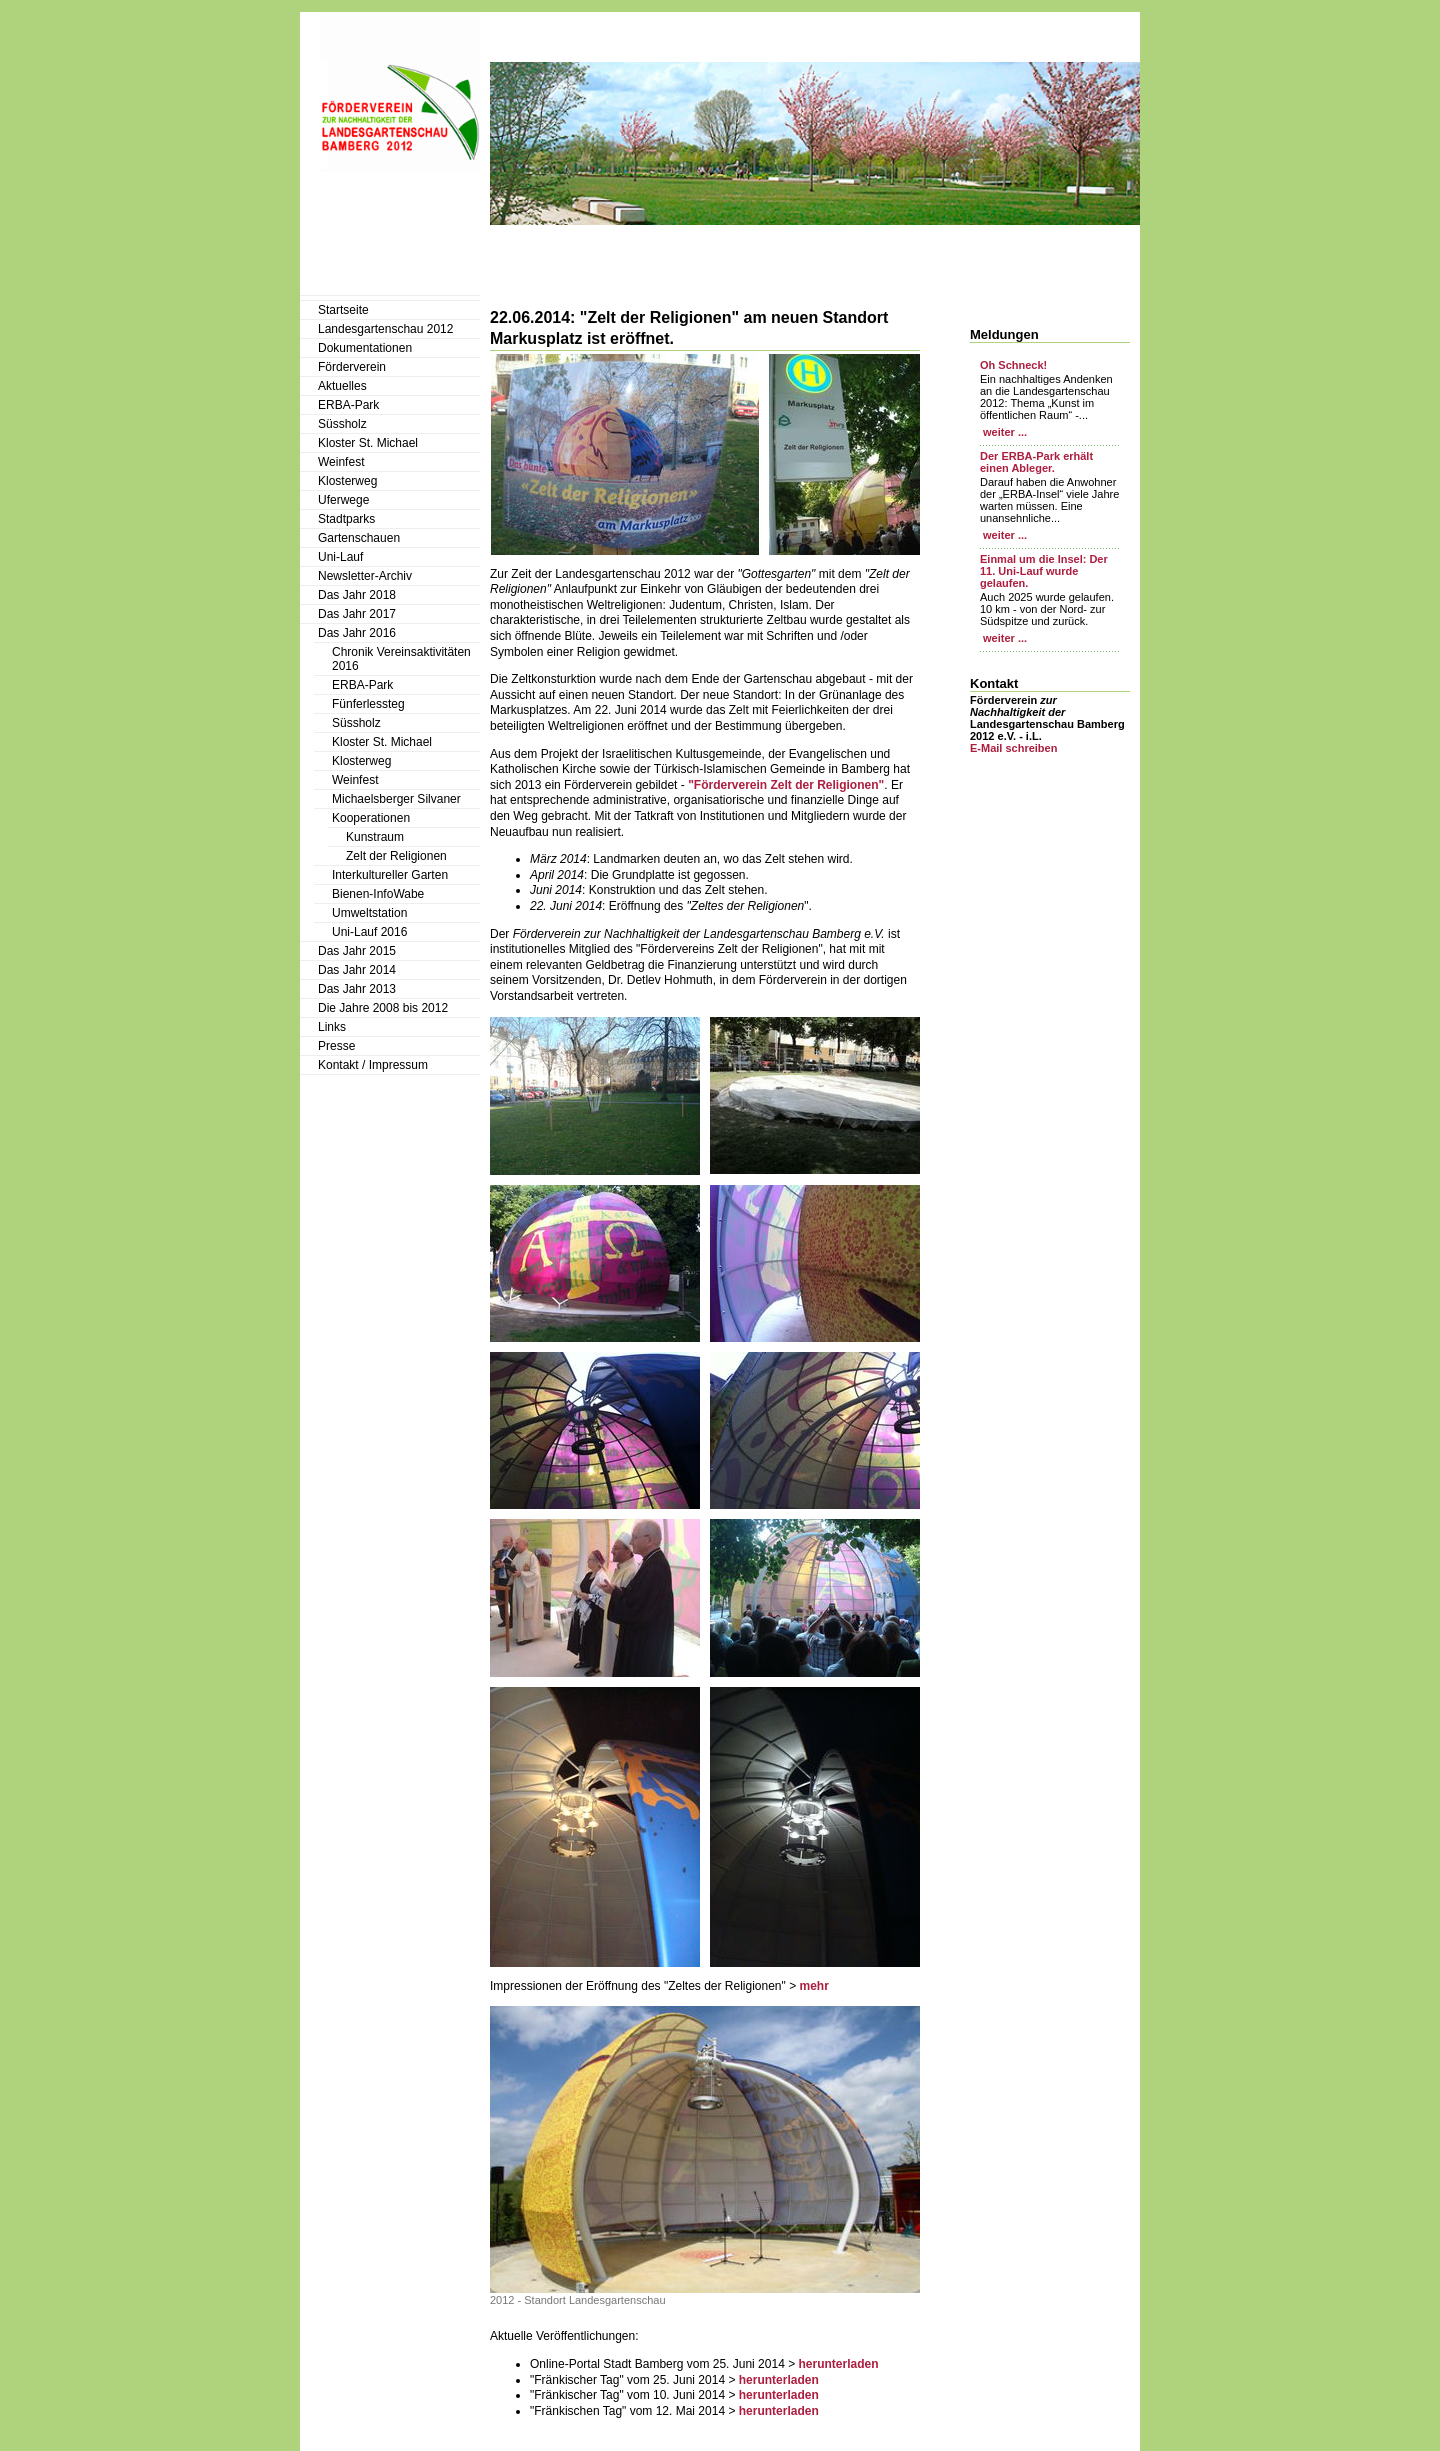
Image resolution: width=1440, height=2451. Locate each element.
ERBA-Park (348, 405)
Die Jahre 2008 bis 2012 (383, 1008)
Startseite (343, 310)
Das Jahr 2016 (357, 633)
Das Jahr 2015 (357, 951)
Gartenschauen (359, 538)
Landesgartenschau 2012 (385, 329)
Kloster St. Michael (368, 443)
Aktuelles (342, 386)
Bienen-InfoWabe (378, 894)
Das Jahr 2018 (357, 595)
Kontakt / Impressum (373, 1065)
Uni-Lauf (340, 557)
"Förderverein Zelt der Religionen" (786, 785)
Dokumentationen (365, 348)
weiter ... (1003, 432)
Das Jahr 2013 (357, 989)
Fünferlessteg (368, 704)
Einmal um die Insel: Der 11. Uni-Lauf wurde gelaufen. (1044, 571)
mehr (813, 1986)
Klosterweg (347, 481)
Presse (336, 1046)
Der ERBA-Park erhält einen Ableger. (1036, 462)
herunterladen (838, 2364)
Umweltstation (369, 913)
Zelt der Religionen (396, 856)
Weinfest (341, 462)
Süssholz (342, 424)
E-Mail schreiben (1013, 748)
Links (332, 1027)
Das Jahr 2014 (357, 970)
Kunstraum (375, 837)
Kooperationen (371, 818)
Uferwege (343, 500)
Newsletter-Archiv (365, 576)
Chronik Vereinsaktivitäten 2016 (401, 659)
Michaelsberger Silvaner (396, 799)
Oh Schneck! (1013, 365)
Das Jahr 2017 (357, 614)
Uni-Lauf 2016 (369, 932)
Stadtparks (346, 519)
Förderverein (352, 367)
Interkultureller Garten (390, 875)
